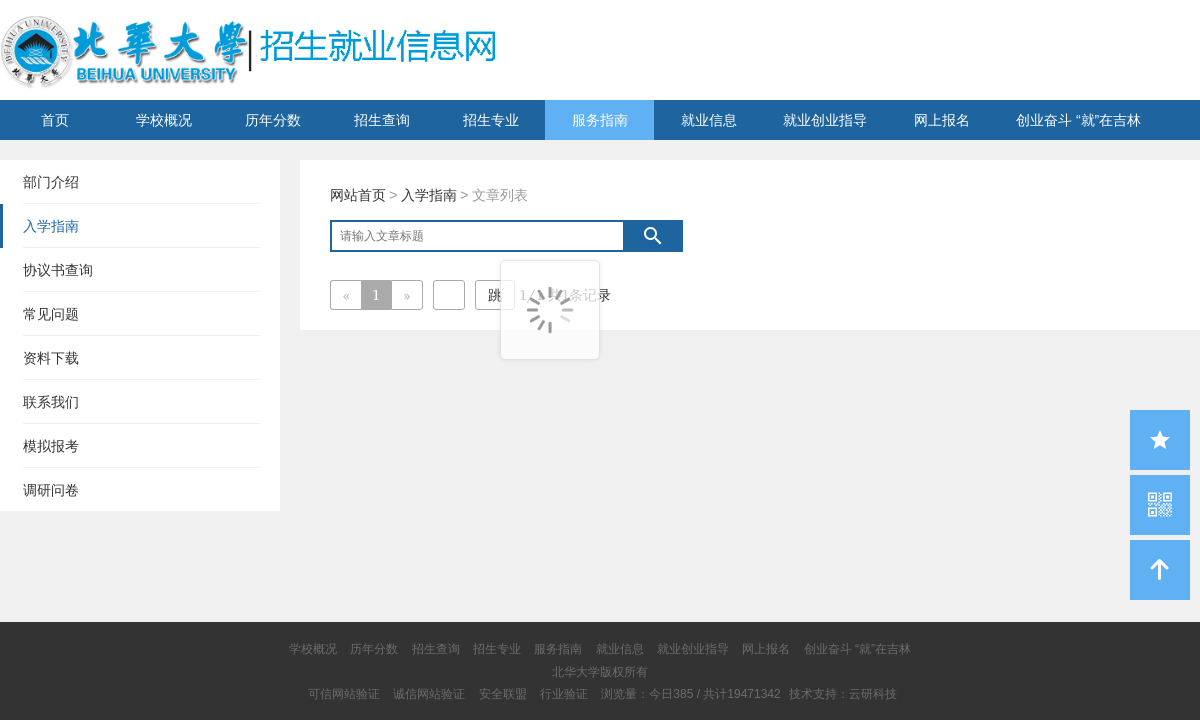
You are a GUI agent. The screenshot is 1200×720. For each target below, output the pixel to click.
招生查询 (382, 120)
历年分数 (273, 120)
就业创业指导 (825, 120)
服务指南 (600, 120)
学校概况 (164, 120)
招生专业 (491, 120)
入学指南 (429, 195)
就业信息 (709, 120)
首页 (55, 120)
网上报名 (942, 120)
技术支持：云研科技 (843, 694)
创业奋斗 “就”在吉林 (1078, 120)
